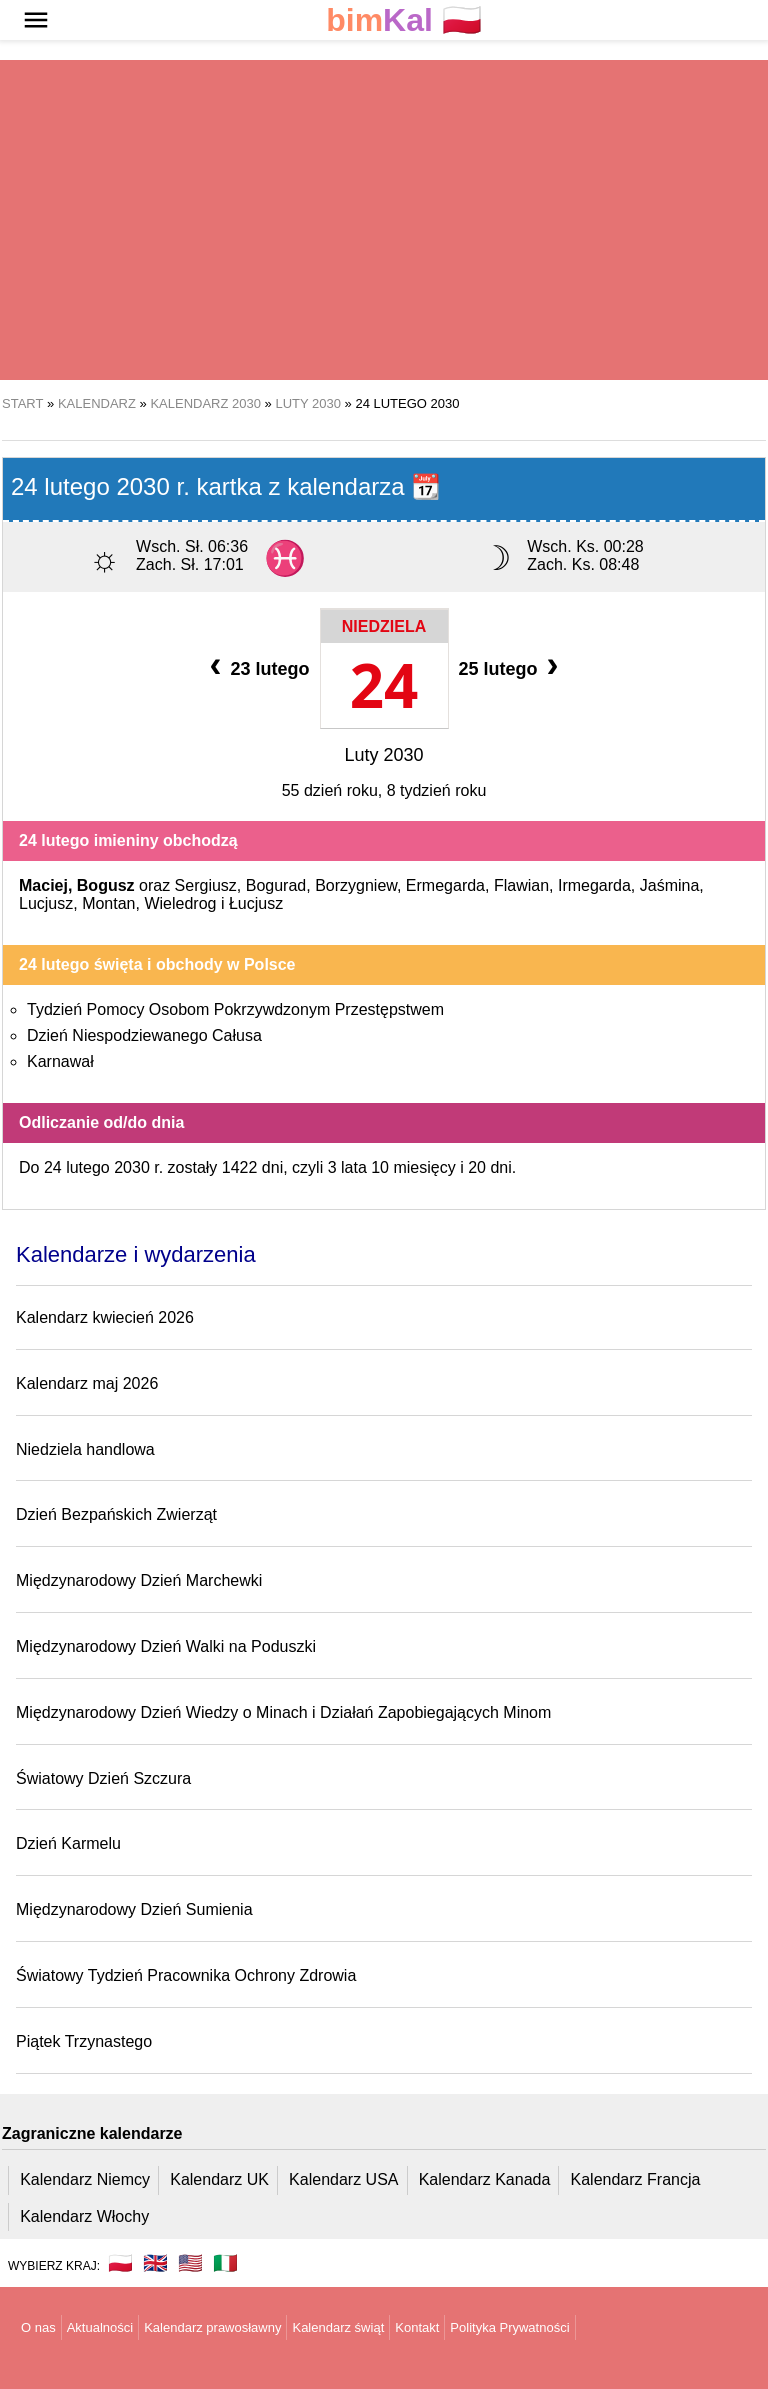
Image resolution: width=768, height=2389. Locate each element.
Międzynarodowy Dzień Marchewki (139, 1580)
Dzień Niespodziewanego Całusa (144, 1035)
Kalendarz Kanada (485, 2179)
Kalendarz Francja (636, 2179)
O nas (38, 2327)
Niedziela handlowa (85, 1449)
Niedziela (384, 626)
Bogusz (106, 885)
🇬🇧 (155, 2263)
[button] (36, 20)
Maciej (43, 885)
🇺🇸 (190, 2263)
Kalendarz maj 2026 (87, 1383)
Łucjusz (256, 903)
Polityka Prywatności (509, 2327)
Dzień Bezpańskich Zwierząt (116, 1514)
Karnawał (60, 1061)
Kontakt (417, 2327)
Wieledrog (180, 903)
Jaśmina (670, 885)
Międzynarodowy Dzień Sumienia (134, 1909)
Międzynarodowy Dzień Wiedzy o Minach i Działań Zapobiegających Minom (283, 1712)
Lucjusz (46, 903)
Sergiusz (206, 885)
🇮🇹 (225, 2263)
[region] (384, 220)
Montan (108, 903)
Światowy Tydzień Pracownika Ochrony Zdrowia (186, 1975)
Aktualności (100, 2327)
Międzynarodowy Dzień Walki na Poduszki (166, 1646)
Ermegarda (445, 885)
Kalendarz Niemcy (85, 2179)
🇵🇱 (404, 20)
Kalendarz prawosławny (212, 2327)
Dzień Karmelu (68, 1843)
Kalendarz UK (219, 2179)
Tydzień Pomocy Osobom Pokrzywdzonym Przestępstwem (235, 1009)
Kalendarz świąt (338, 2327)
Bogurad (276, 885)
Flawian (521, 885)
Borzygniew (356, 885)
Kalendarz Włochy (84, 2216)
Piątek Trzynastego (84, 2041)
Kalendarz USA (343, 2179)
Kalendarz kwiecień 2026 (105, 1317)
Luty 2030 (383, 755)
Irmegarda (594, 885)
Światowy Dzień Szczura (103, 1778)
